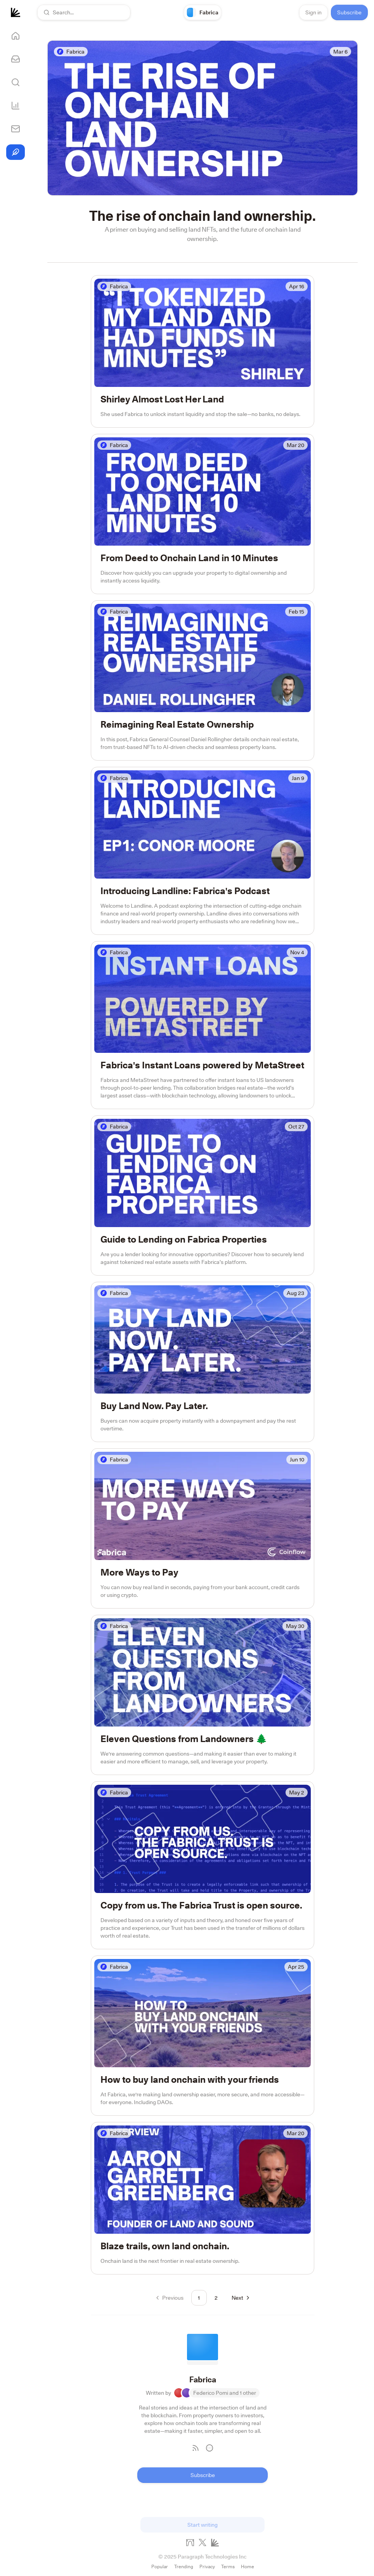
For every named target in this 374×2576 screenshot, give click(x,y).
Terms (228, 2566)
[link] (203, 12)
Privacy (207, 2566)
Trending (183, 2566)
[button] (83, 12)
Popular (159, 2566)
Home (247, 2566)
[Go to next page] (240, 2298)
